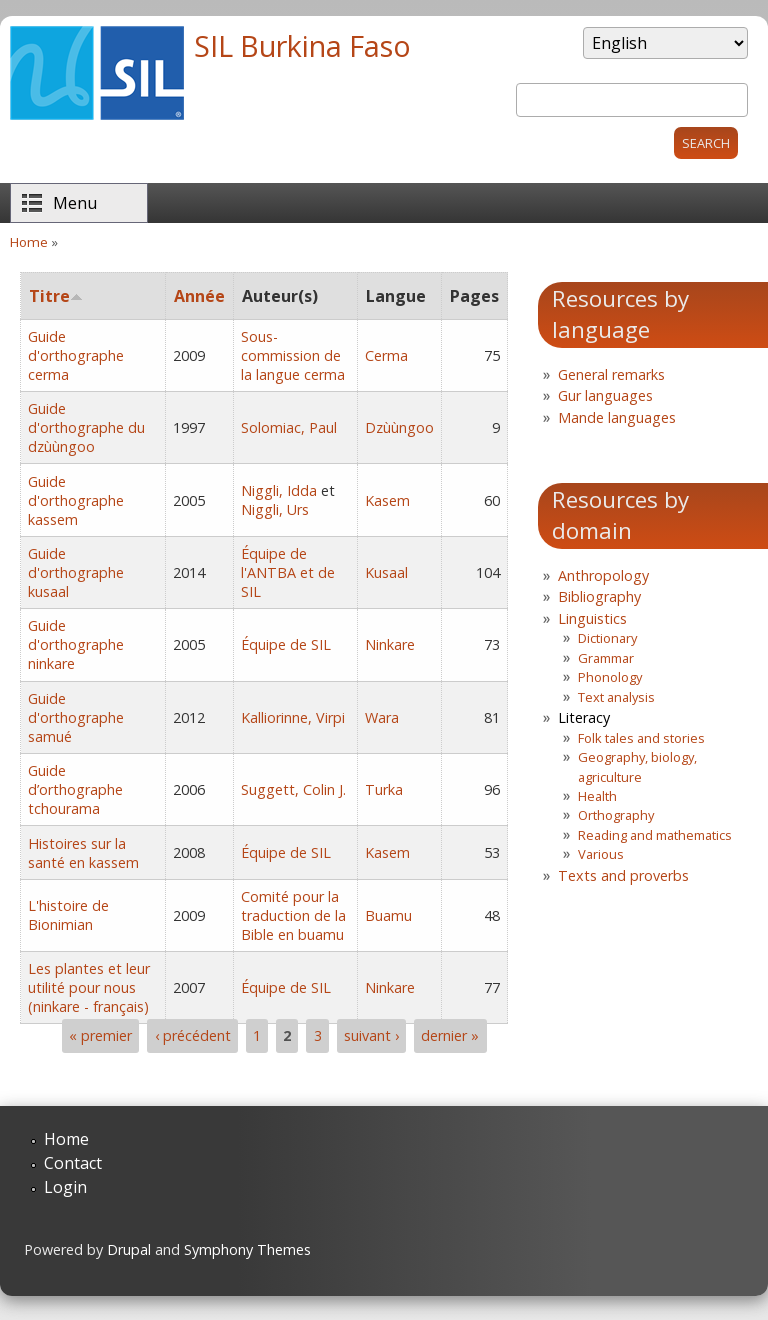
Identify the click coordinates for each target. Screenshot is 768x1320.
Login (65, 1187)
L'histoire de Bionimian (68, 915)
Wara (382, 717)
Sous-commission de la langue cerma (293, 355)
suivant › (371, 1035)
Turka (384, 789)
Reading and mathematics (655, 835)
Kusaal (386, 572)
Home (29, 242)
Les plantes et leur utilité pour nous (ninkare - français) (89, 987)
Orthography (616, 815)
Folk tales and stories (641, 738)
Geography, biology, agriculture (637, 766)
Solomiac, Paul (289, 427)
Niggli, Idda (279, 490)
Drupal (129, 1249)
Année (199, 296)
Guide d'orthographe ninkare (76, 644)
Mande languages (617, 417)
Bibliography (599, 596)
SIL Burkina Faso (302, 45)
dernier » (450, 1035)
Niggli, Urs (275, 509)
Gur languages (605, 395)
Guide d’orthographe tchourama (75, 789)
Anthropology (603, 575)
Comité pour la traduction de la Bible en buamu (293, 915)
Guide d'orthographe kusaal (76, 572)
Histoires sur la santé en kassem (83, 853)
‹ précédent (193, 1035)
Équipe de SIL (286, 644)
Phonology (610, 677)
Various (601, 854)
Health (597, 796)
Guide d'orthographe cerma (76, 355)
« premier (100, 1035)
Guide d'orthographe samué (76, 717)
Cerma (386, 355)
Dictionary (607, 638)
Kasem (387, 500)
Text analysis (616, 697)
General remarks (611, 374)
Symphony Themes (247, 1249)
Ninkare (390, 644)
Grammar (606, 658)
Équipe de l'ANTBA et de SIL (288, 572)
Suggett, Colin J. (293, 789)
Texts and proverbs (623, 875)
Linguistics (592, 618)
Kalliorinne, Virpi (293, 717)
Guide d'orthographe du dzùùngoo (86, 427)
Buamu (388, 915)
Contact (73, 1163)
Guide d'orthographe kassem (76, 500)
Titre (56, 296)
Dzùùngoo (399, 427)
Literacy (584, 717)
